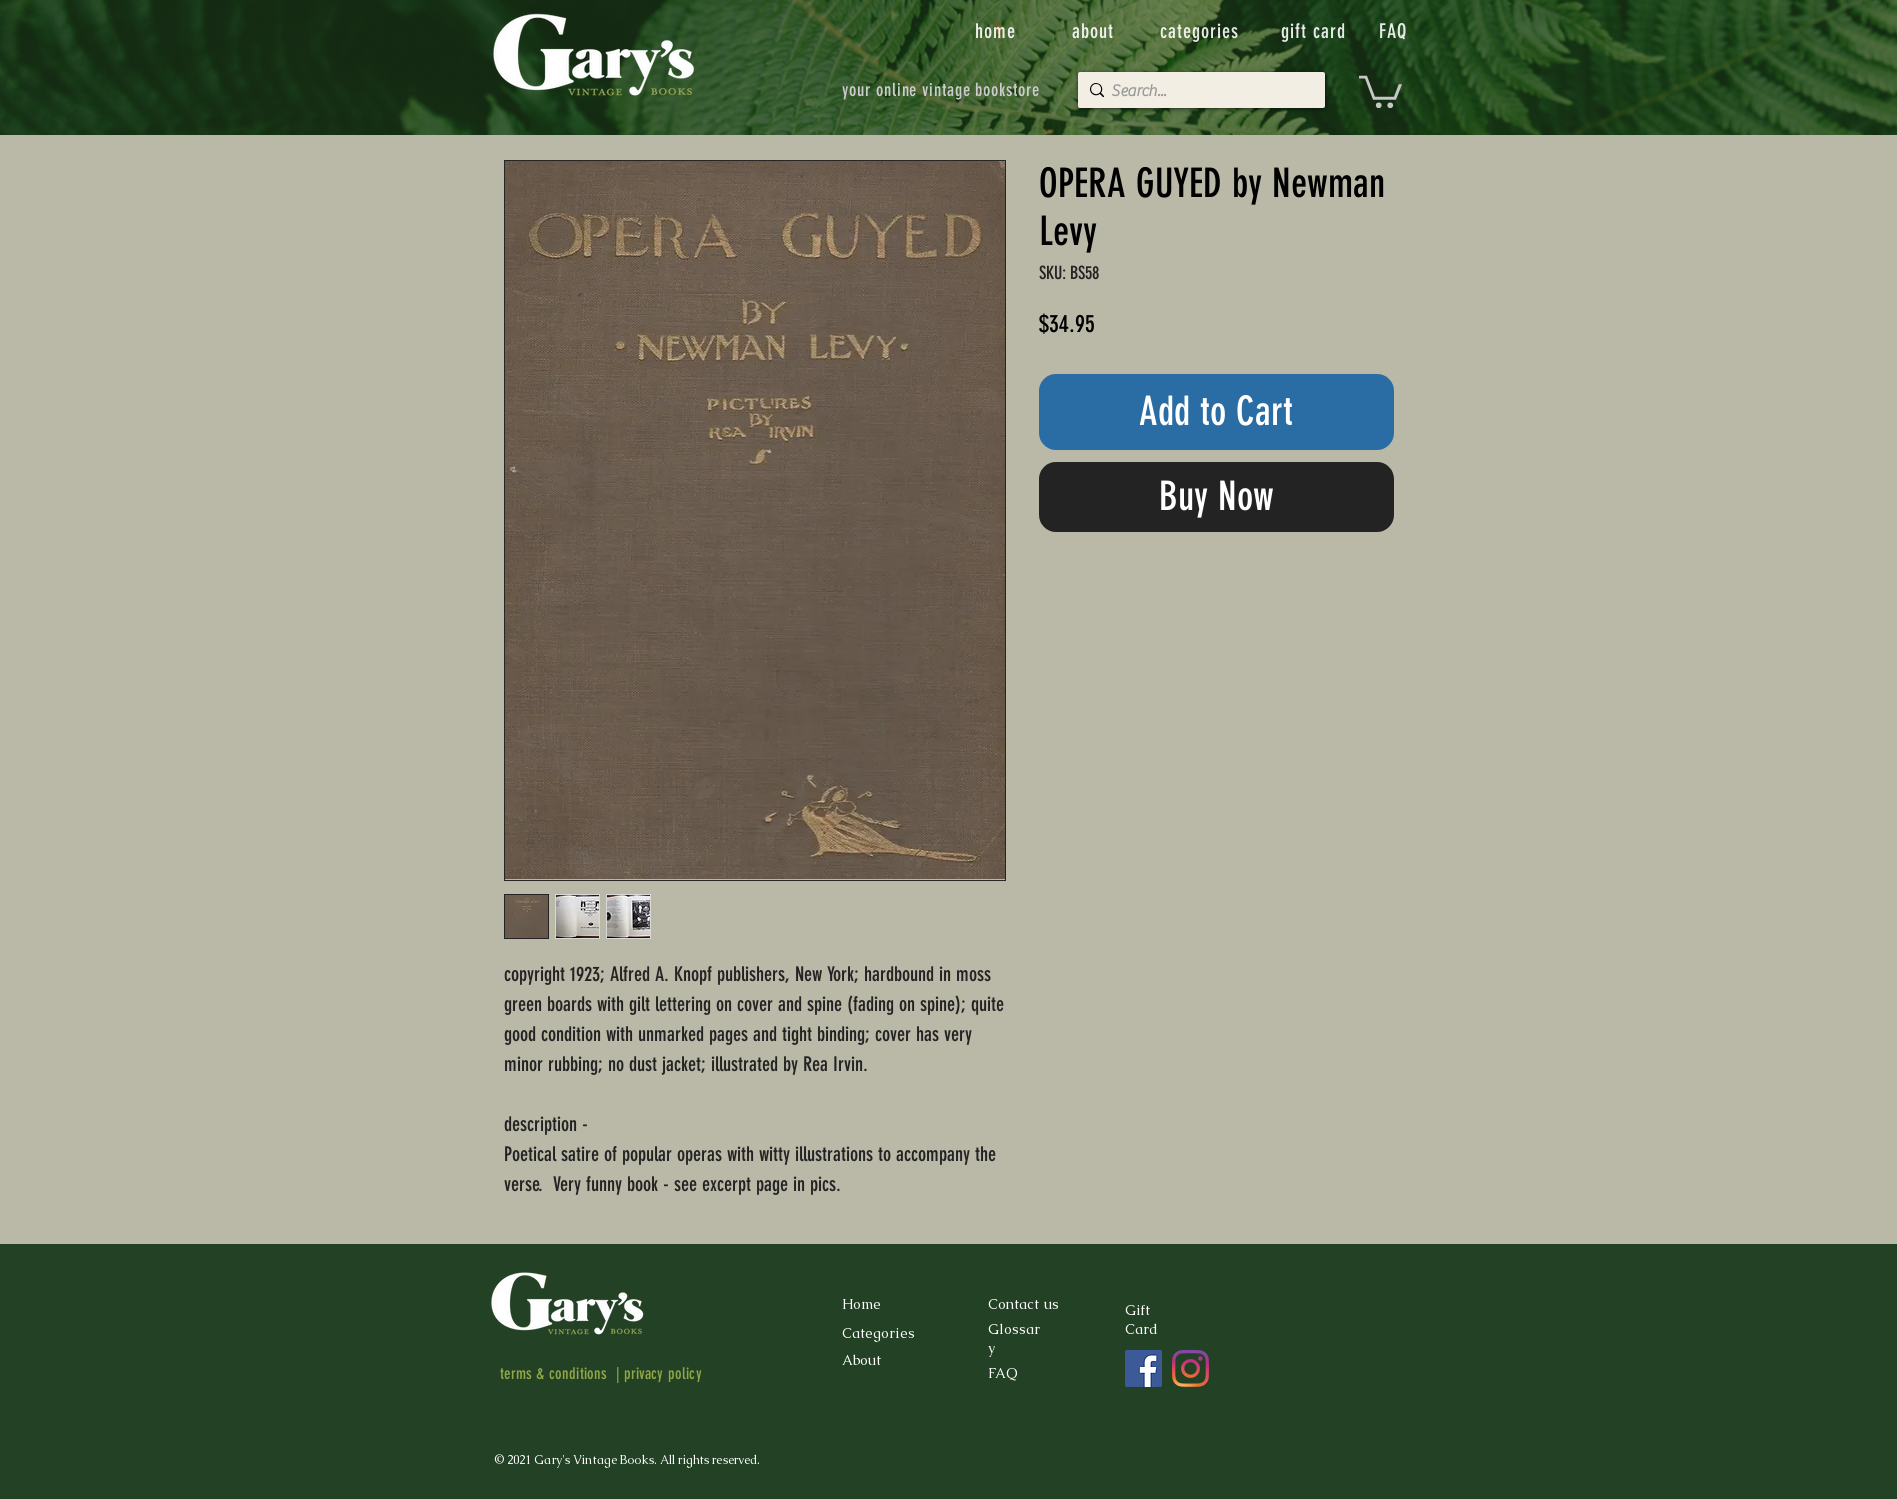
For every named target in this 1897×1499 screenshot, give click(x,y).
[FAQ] (1395, 31)
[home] (997, 31)
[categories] (1202, 31)
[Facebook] (1143, 1368)
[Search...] (1197, 91)
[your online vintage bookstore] (941, 90)
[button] (1380, 90)
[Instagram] (1190, 1368)
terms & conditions (554, 1373)
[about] (1095, 31)
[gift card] (1316, 31)
